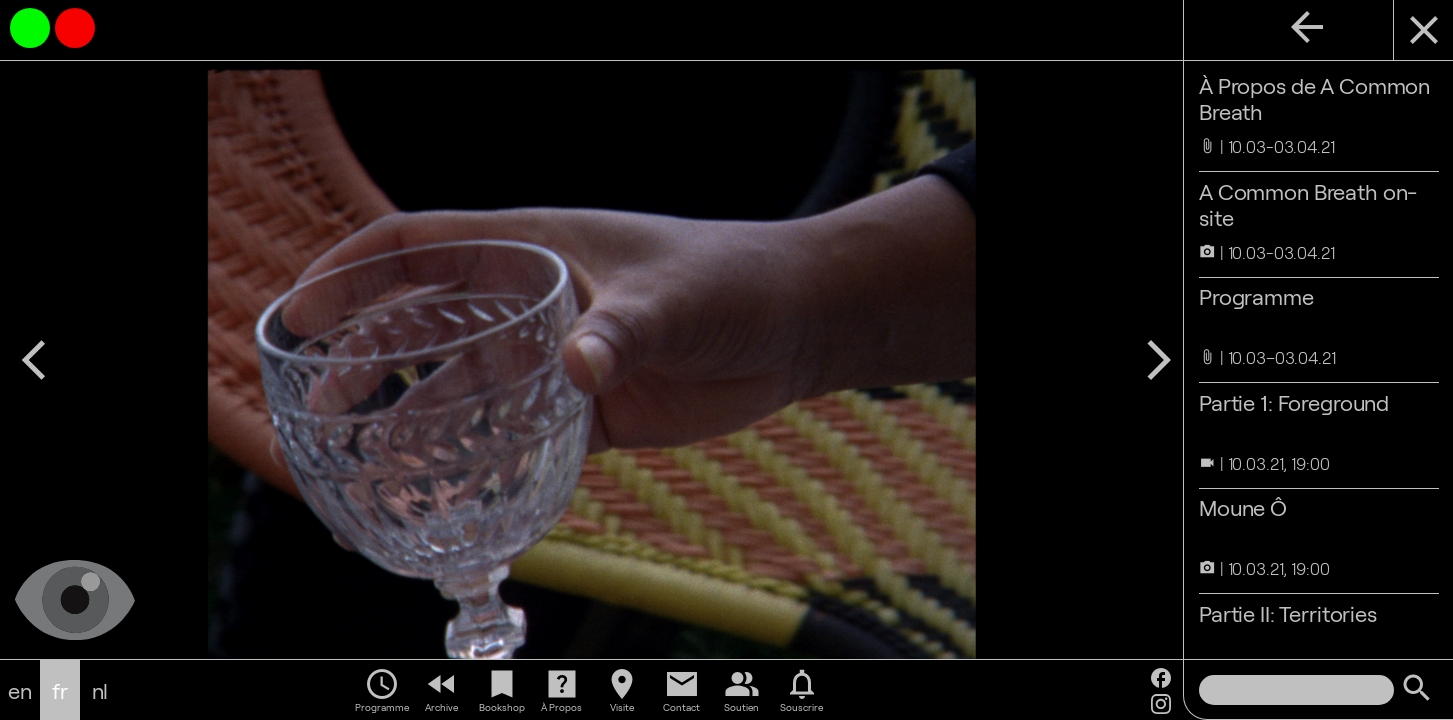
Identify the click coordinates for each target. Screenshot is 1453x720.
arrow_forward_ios (1158, 360)
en (20, 690)
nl (100, 690)
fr (60, 690)
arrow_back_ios (34, 360)
